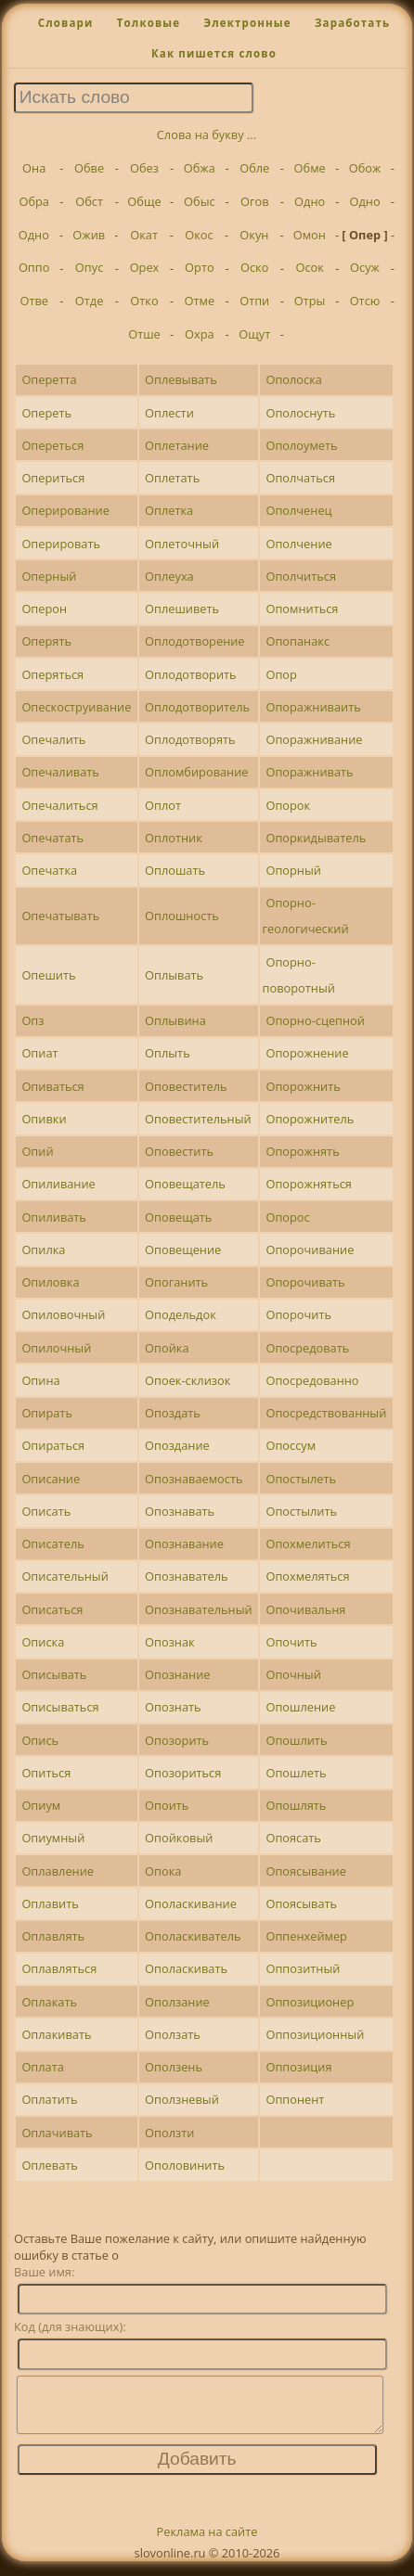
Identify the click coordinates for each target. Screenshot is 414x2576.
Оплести (169, 412)
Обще (144, 201)
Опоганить (176, 1282)
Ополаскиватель (192, 1936)
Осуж (365, 267)
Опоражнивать (309, 771)
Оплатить (49, 2099)
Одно (309, 201)
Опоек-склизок (187, 1380)
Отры (310, 300)
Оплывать (174, 975)
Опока (163, 1871)
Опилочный (56, 1347)
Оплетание (177, 445)
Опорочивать (304, 1282)
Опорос (287, 1217)
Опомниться (301, 608)
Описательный (64, 1576)
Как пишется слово (214, 53)
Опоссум (290, 1445)
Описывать (53, 1674)
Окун (253, 234)
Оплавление (57, 1871)
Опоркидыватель (315, 837)
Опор (280, 674)
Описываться (59, 1706)
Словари (66, 23)
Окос (199, 234)
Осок (309, 267)
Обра (34, 201)
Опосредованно (311, 1380)
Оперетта (48, 379)
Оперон (44, 608)
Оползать (173, 2034)
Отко (144, 300)
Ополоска (293, 379)
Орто (199, 267)
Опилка (43, 1249)
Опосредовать (307, 1347)
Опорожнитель (309, 1118)
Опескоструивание (76, 706)
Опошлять (295, 1805)
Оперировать (60, 543)
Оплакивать (56, 2034)
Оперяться (52, 674)
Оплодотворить (191, 674)
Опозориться (183, 1772)
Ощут (254, 334)
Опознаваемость (193, 1478)
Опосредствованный (325, 1412)
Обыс (199, 201)
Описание (50, 1478)
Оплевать (49, 2165)
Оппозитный (302, 1968)
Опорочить (298, 1314)
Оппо (34, 267)
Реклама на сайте (207, 2542)
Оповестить (179, 1151)
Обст (89, 201)
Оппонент (294, 2099)
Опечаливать (59, 771)
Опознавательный (198, 1609)
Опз (32, 1020)
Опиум (40, 1805)
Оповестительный (198, 1118)
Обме (310, 168)
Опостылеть (300, 1478)
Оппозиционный (314, 2034)
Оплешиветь (182, 608)
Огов (254, 201)
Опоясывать (301, 1903)
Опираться (52, 1445)
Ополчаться (300, 477)
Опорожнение (306, 1052)
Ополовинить (185, 2165)
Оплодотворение (194, 641)
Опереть (46, 412)
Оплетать (172, 477)
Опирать (46, 1412)
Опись (39, 1740)
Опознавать (179, 1511)
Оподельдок (180, 1314)
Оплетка (169, 510)
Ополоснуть (300, 412)
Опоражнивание (313, 739)
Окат (144, 234)
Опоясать (293, 1837)
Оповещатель (185, 1183)
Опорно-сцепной (315, 1020)
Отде (89, 300)
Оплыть (167, 1052)
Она (33, 168)
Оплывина (175, 1020)
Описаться (52, 1609)
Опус (89, 267)
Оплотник (173, 837)
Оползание (177, 2001)
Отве (33, 300)
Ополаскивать (186, 1968)
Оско (254, 267)
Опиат (39, 1052)
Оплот (163, 805)
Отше (144, 334)
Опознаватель (186, 1576)
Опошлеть (295, 1772)
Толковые (149, 23)
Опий (37, 1151)
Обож (365, 168)
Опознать (173, 1706)
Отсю (365, 300)
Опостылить (301, 1511)
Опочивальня (305, 1609)
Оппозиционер (309, 2001)
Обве (89, 168)
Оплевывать (181, 379)
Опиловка (50, 1282)
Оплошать (175, 870)
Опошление (300, 1706)
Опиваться (52, 1086)
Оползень (173, 2066)
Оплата (42, 2066)
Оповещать (178, 1217)
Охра (199, 334)
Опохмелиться (307, 1543)
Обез (144, 168)
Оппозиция (298, 2066)
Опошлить (296, 1740)
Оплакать (49, 2001)
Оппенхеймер (306, 1936)
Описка (42, 1642)
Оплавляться (59, 1968)
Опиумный (52, 1837)
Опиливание (58, 1183)
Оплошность (182, 915)
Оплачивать (56, 2132)
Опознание (177, 1674)
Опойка (166, 1347)
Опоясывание (305, 1871)
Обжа (199, 168)
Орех (145, 267)
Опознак (170, 1642)
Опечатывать (60, 915)
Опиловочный (63, 1314)
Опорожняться (308, 1183)
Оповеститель (186, 1086)
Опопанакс (297, 641)
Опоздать (173, 1412)
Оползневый (182, 2099)
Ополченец (298, 510)
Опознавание (184, 1543)
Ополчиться (300, 576)
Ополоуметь (301, 445)
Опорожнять (302, 1151)
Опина (40, 1380)
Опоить (166, 1805)
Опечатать (52, 837)
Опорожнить (302, 1086)
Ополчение (298, 543)
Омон (309, 234)
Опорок (287, 805)
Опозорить (177, 1740)
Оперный (48, 576)
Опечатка (49, 870)
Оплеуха (169, 576)
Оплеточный (182, 543)
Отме (200, 300)
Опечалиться (59, 805)
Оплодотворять (190, 739)
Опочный (292, 1674)
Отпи (254, 300)
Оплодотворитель (197, 706)
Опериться (52, 477)
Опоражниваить (312, 706)
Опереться (52, 445)
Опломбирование (196, 771)
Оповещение (183, 1249)
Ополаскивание (191, 1903)
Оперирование (65, 510)
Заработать (352, 23)
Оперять (46, 641)
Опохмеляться (307, 1576)
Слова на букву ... (206, 134)
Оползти (169, 2132)
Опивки (43, 1118)
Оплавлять (52, 1936)
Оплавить (49, 1903)
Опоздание (177, 1445)
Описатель (52, 1543)
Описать (46, 1511)
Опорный (292, 870)
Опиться (46, 1772)
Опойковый (179, 1837)
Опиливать (53, 1217)
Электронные (247, 23)
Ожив (88, 234)
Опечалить (53, 739)
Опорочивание (309, 1249)
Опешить (48, 975)
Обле (254, 168)
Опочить (291, 1642)
